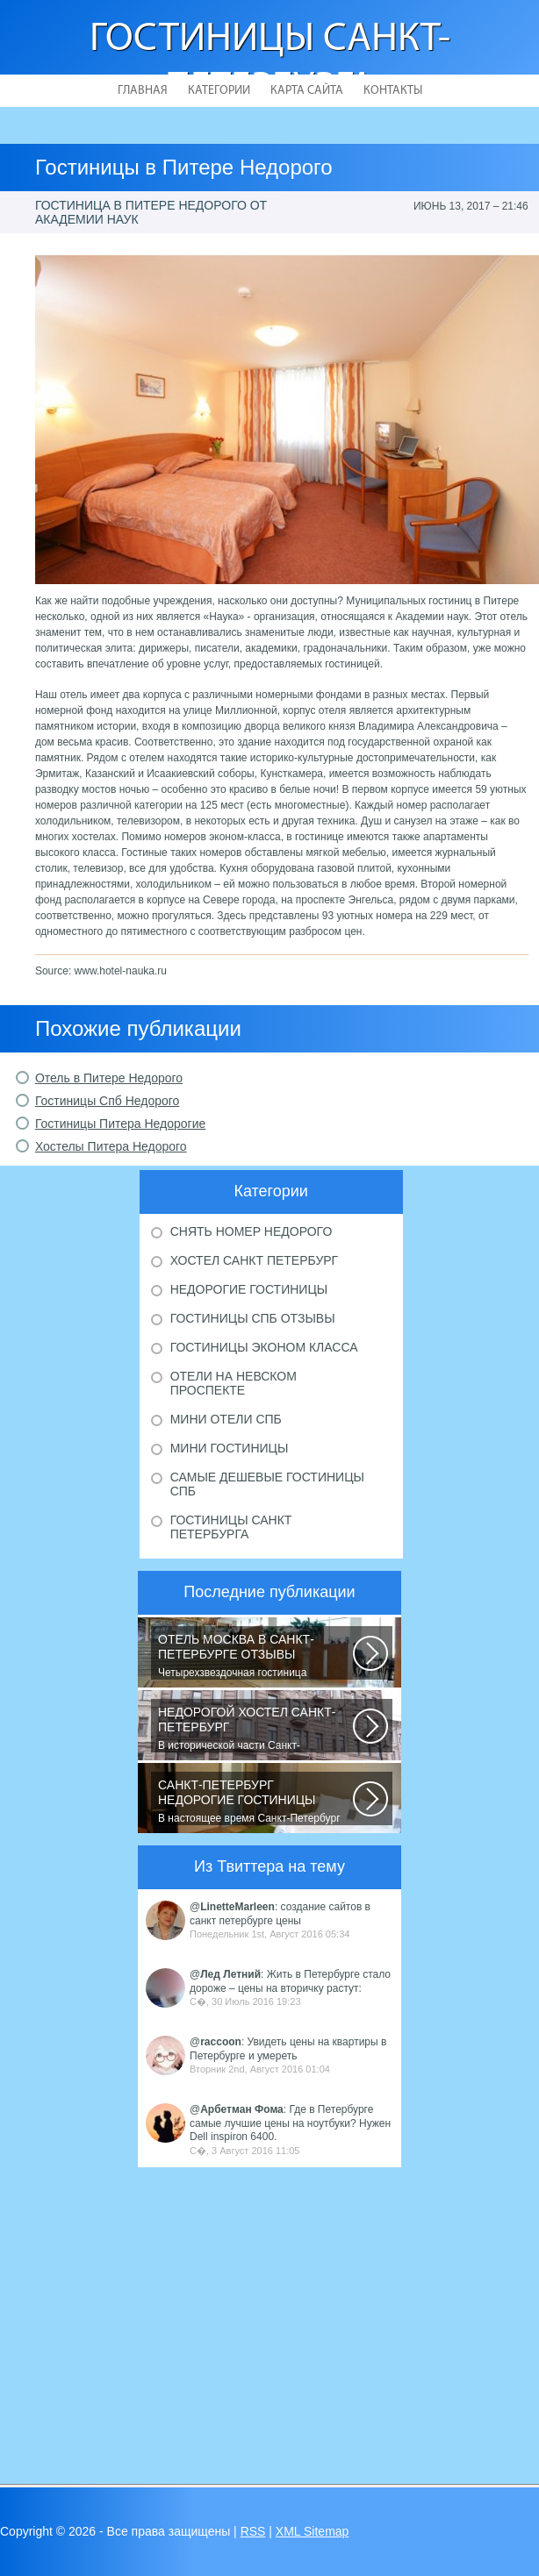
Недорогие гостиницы (248, 1289)
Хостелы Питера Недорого (111, 1146)
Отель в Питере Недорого (109, 1078)
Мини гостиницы (229, 1448)
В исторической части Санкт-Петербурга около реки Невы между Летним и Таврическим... (255, 1728)
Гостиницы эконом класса (264, 1347)
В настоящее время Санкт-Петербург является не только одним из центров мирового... (255, 1801)
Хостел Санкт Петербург (254, 1260)
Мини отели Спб (226, 1419)
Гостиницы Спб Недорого (107, 1101)
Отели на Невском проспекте (233, 1383)
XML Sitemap (312, 2531)
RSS (253, 2531)
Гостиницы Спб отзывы (252, 1318)
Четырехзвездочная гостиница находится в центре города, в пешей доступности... (255, 1656)
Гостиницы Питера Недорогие (120, 1124)
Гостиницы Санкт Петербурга (231, 1527)
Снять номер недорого (251, 1231)
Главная (143, 90)
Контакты (392, 90)
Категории (219, 90)
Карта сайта (306, 90)
